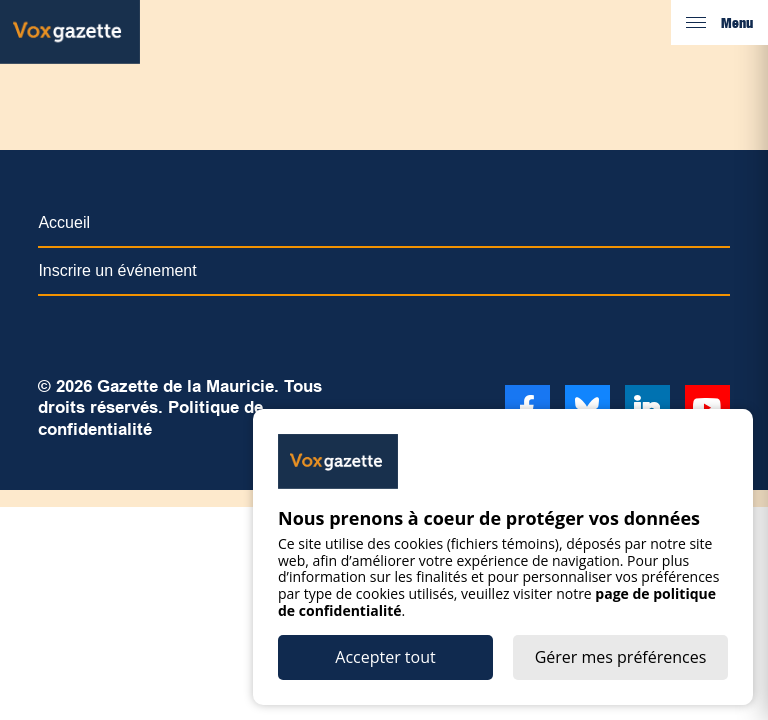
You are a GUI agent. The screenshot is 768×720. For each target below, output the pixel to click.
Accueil (64, 222)
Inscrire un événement (117, 270)
